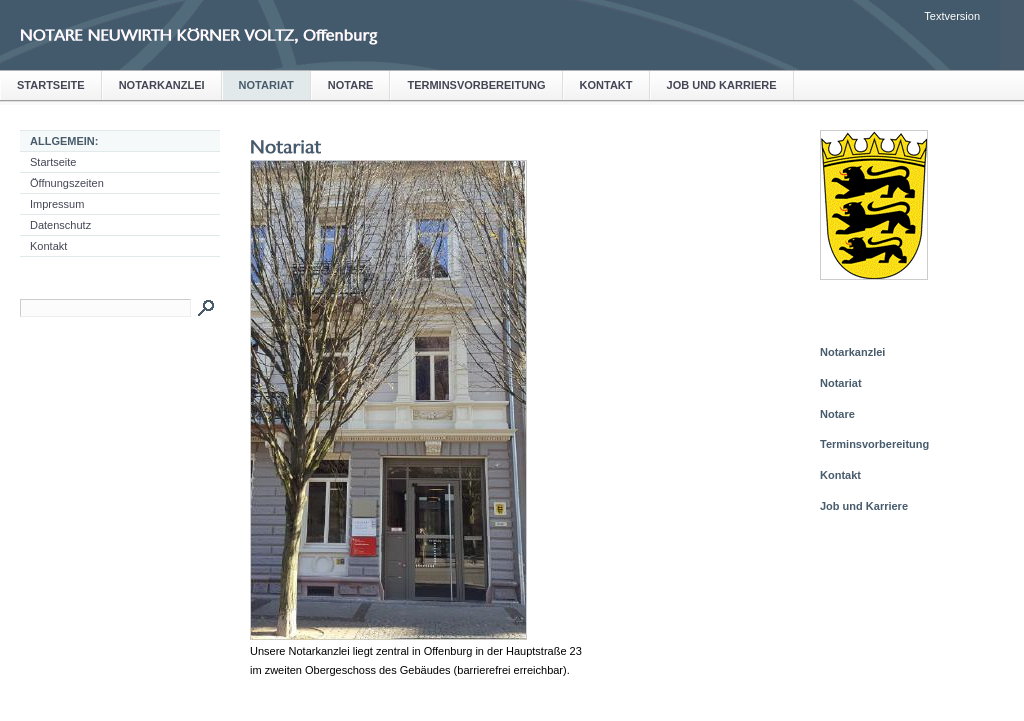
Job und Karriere (722, 85)
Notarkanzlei (162, 85)
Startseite (51, 85)
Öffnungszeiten (67, 183)
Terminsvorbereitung (476, 85)
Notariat (266, 85)
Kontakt (606, 85)
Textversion (952, 16)
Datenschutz (60, 225)
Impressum (57, 204)
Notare (351, 85)
